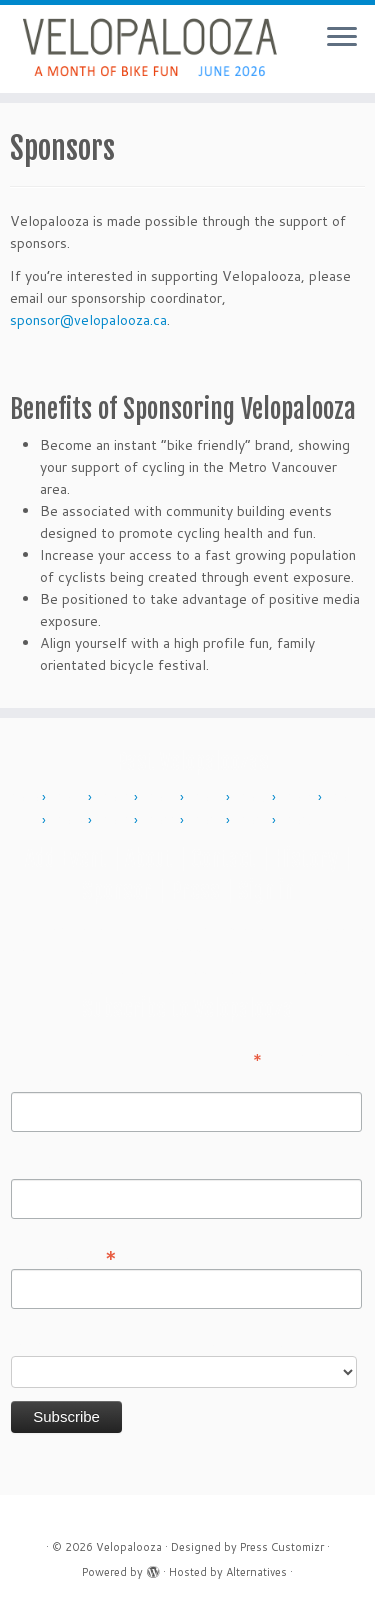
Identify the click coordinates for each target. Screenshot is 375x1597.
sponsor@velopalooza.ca (88, 320)
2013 (162, 798)
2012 (116, 798)
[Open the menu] (342, 38)
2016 (300, 798)
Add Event (66, 858)
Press (195, 890)
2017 (346, 798)
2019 (116, 821)
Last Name (45, 1165)
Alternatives (256, 1572)
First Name (46, 1078)
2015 (254, 798)
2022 (162, 821)
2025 (300, 821)
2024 (254, 821)
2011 (70, 798)
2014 (208, 798)
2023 (208, 821)
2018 (70, 821)
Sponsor (117, 890)
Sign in (266, 890)
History (306, 858)
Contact (223, 858)
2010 (24, 798)
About (149, 858)
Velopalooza (129, 1547)
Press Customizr (282, 1547)
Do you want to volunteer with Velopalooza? (153, 1342)
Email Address (64, 1254)
